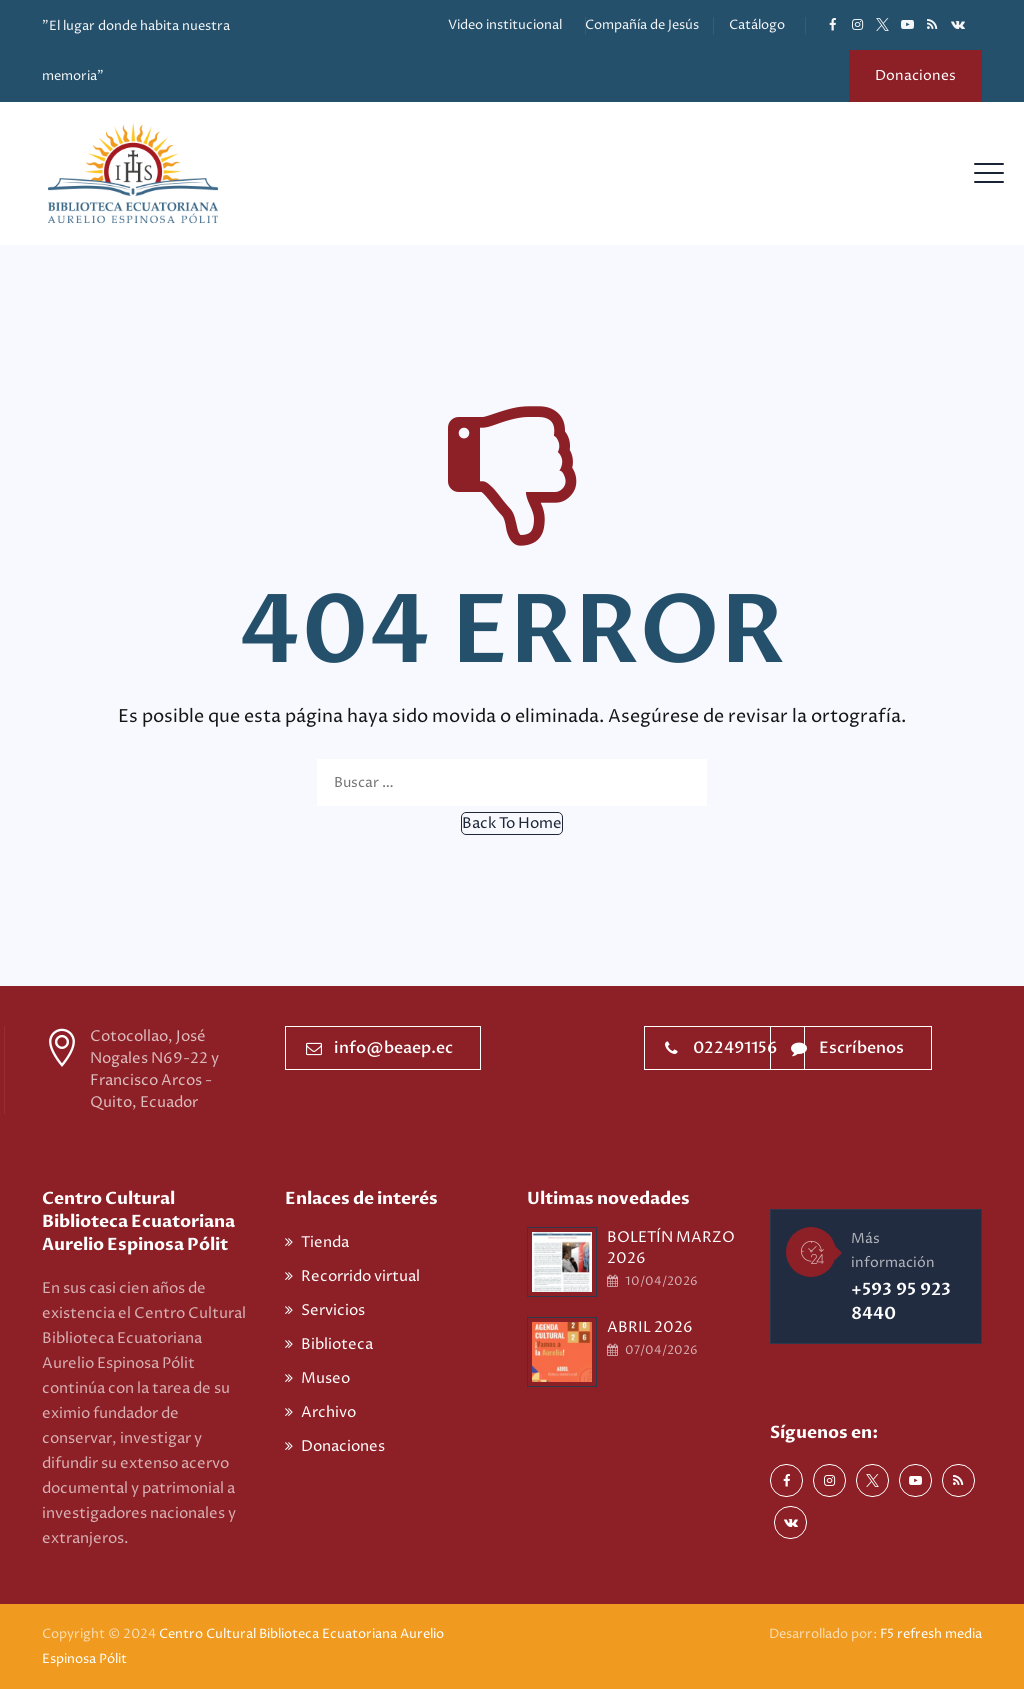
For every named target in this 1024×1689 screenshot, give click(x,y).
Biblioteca (337, 1344)
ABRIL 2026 (650, 1327)
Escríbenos (847, 1048)
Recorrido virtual (360, 1276)
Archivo (328, 1412)
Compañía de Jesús (642, 25)
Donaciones (915, 75)
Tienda (325, 1242)
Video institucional (505, 25)
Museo (325, 1378)
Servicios (333, 1310)
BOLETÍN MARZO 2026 (671, 1248)
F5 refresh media (931, 1634)
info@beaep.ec (379, 1048)
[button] (512, 823)
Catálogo (757, 25)
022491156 (721, 1048)
